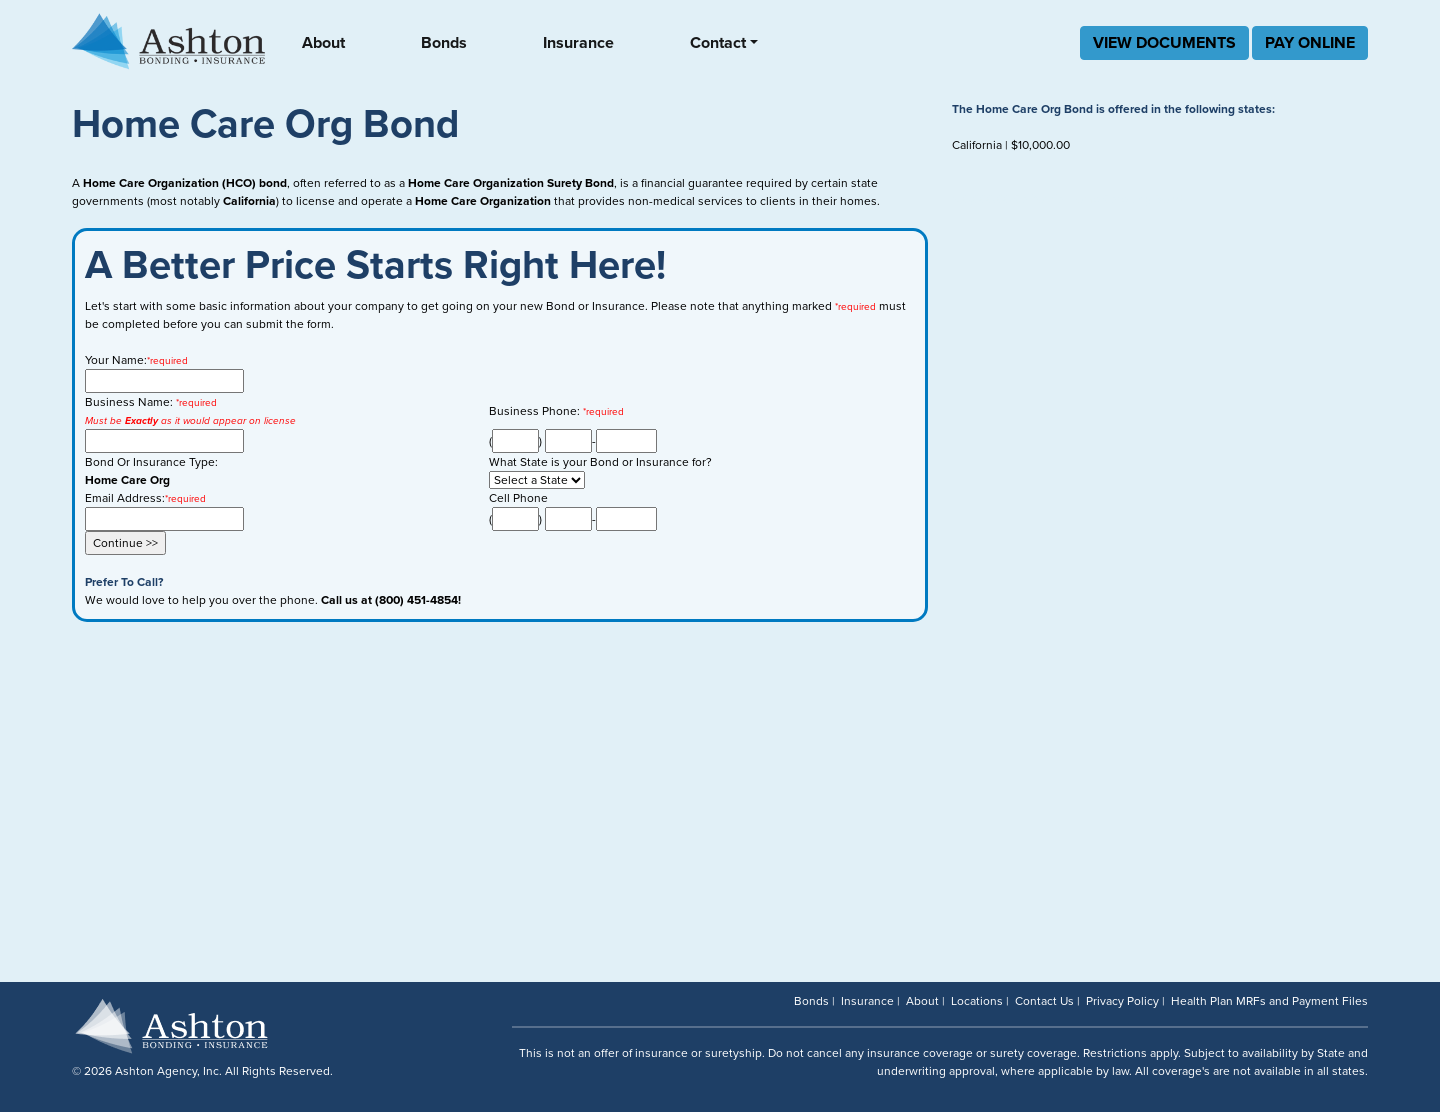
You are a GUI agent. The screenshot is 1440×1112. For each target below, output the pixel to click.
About (323, 43)
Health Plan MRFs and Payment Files (1269, 1001)
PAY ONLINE (1310, 43)
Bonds (444, 43)
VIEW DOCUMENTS (1164, 43)
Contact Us (1044, 1001)
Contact (718, 43)
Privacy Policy (1122, 1001)
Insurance (578, 43)
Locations (977, 1001)
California (977, 145)
